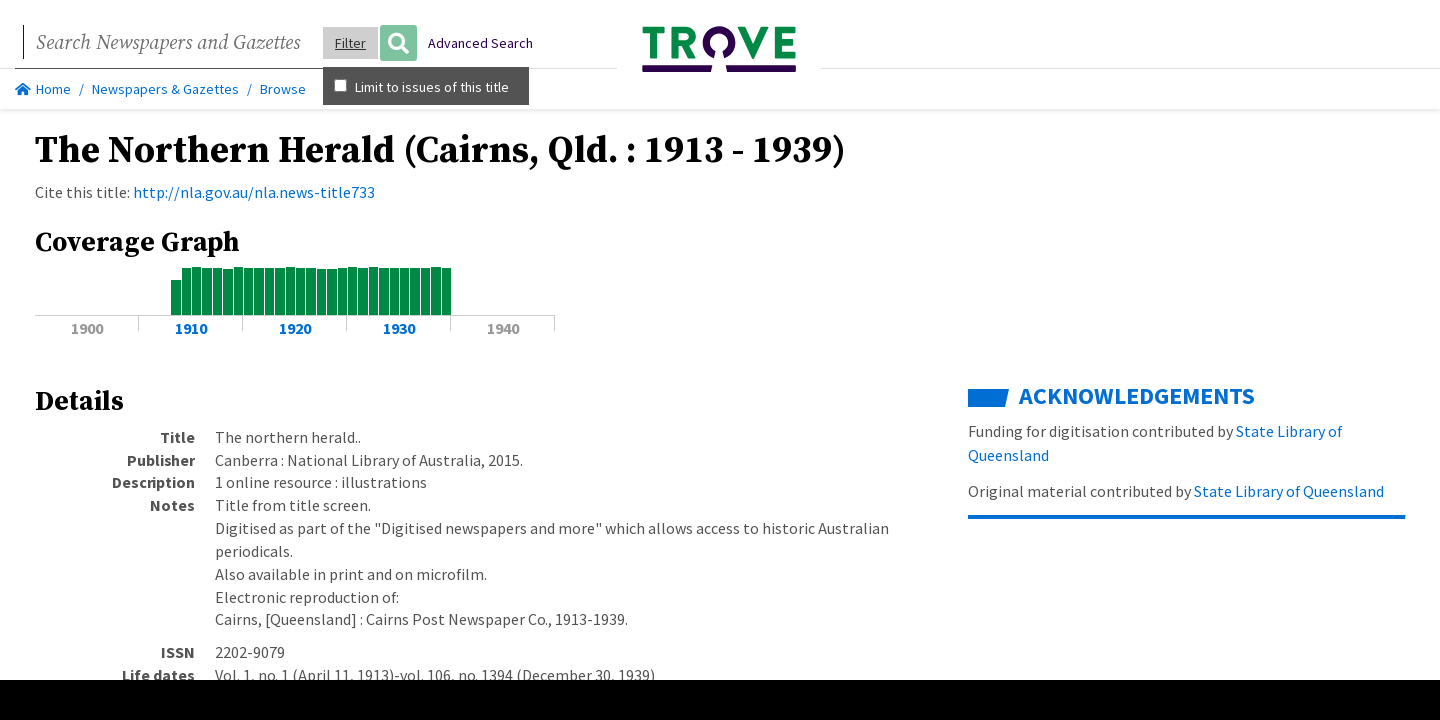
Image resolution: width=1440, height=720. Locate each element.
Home (43, 89)
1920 (295, 328)
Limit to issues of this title (421, 87)
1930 (399, 328)
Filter (350, 43)
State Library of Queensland (1287, 491)
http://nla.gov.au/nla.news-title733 (254, 192)
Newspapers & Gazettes (165, 89)
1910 (191, 328)
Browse (283, 89)
